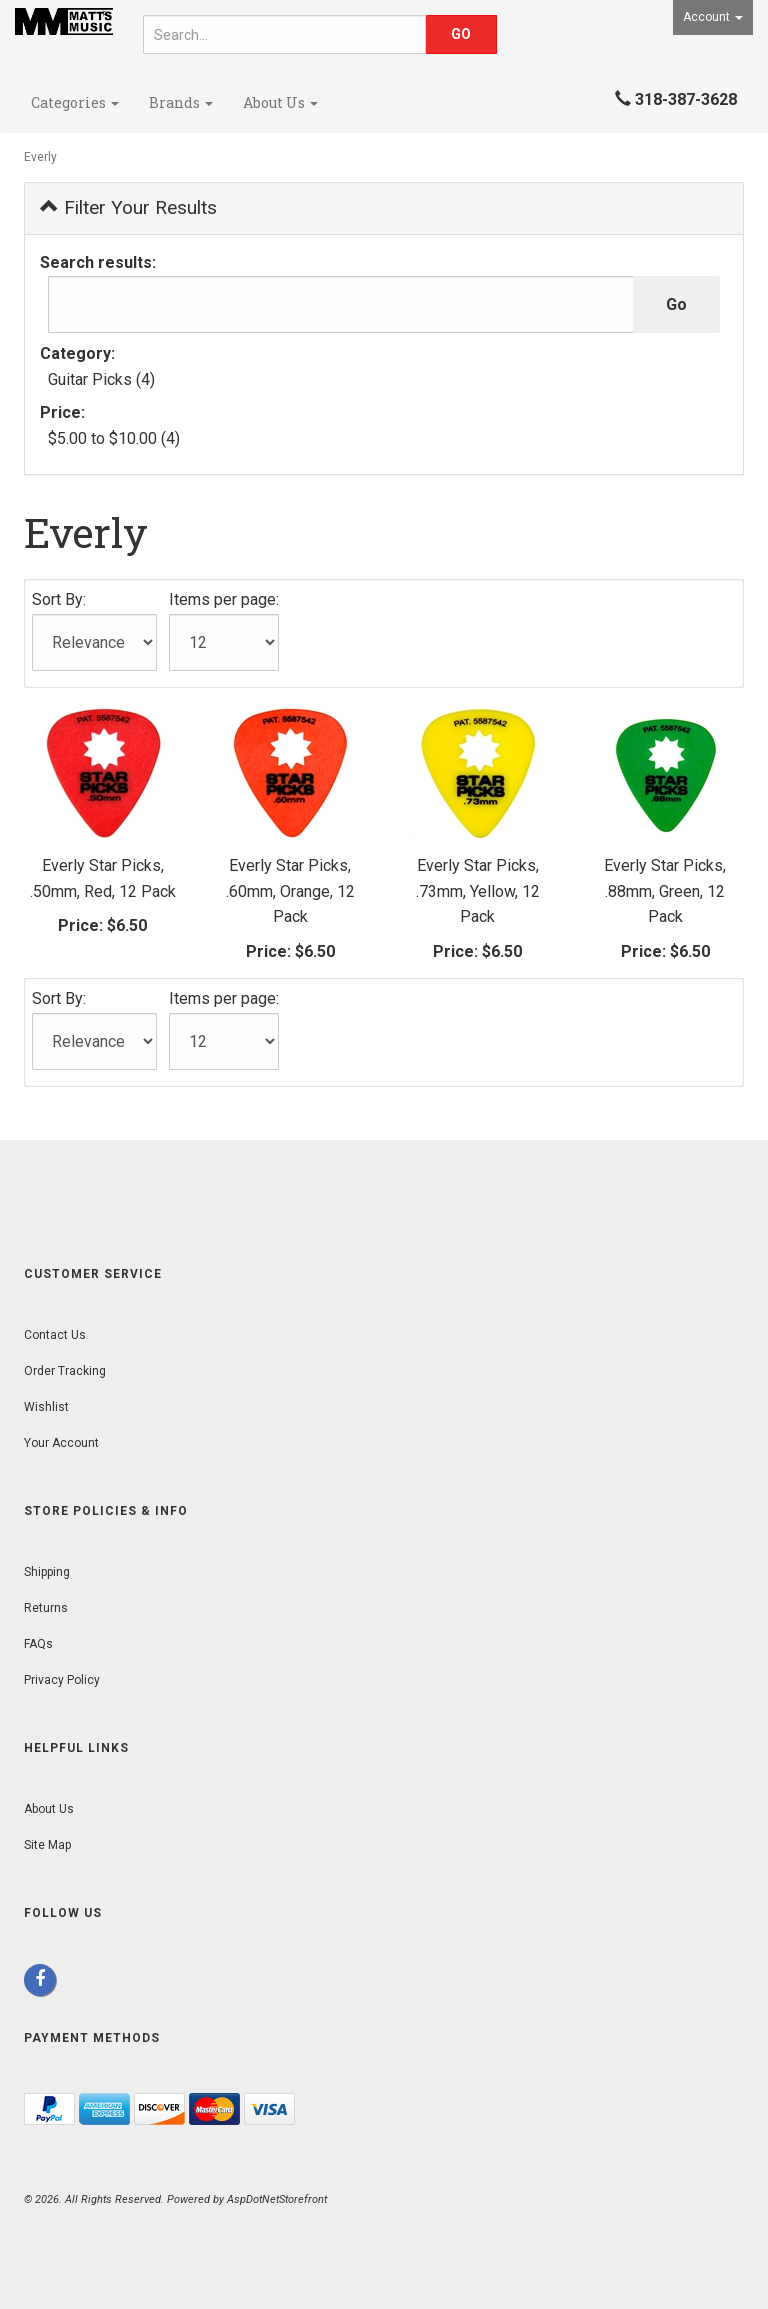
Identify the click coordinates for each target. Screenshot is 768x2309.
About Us (280, 102)
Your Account (61, 1443)
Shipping (47, 1572)
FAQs (38, 1644)
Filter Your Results (128, 207)
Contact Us (55, 1335)
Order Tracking (65, 1371)
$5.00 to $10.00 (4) (114, 438)
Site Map (47, 1845)
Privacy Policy (62, 1680)
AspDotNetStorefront (277, 2199)
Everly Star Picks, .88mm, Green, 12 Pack (665, 891)
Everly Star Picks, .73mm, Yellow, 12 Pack (478, 891)
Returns (46, 1608)
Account (713, 17)
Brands (181, 102)
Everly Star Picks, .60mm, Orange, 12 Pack (290, 891)
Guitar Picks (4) (101, 379)
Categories (75, 102)
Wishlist (46, 1407)
